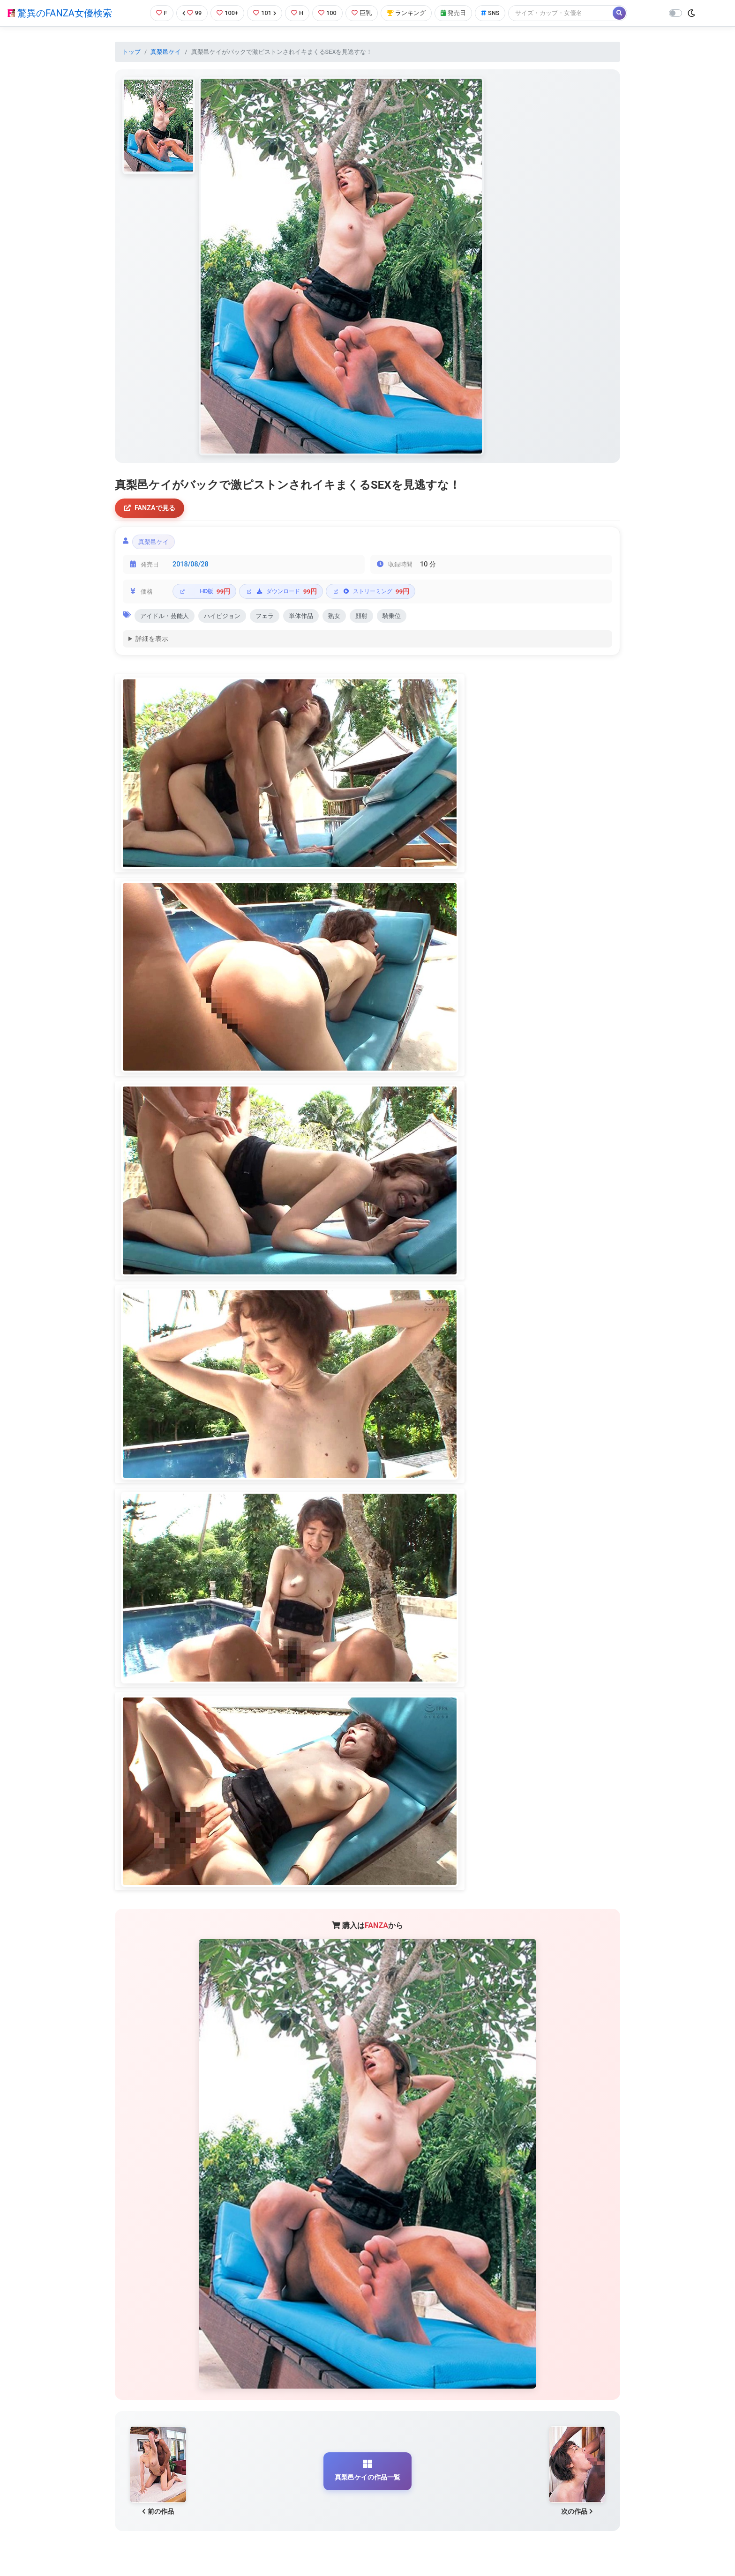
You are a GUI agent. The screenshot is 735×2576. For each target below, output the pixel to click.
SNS (490, 12)
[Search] (561, 13)
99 (192, 12)
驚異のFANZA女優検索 (60, 13)
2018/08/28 (190, 564)
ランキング (406, 12)
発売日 (453, 12)
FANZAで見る (149, 508)
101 (264, 12)
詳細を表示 (151, 639)
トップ (131, 51)
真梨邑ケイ (165, 51)
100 (327, 12)
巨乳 (362, 12)
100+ (227, 12)
